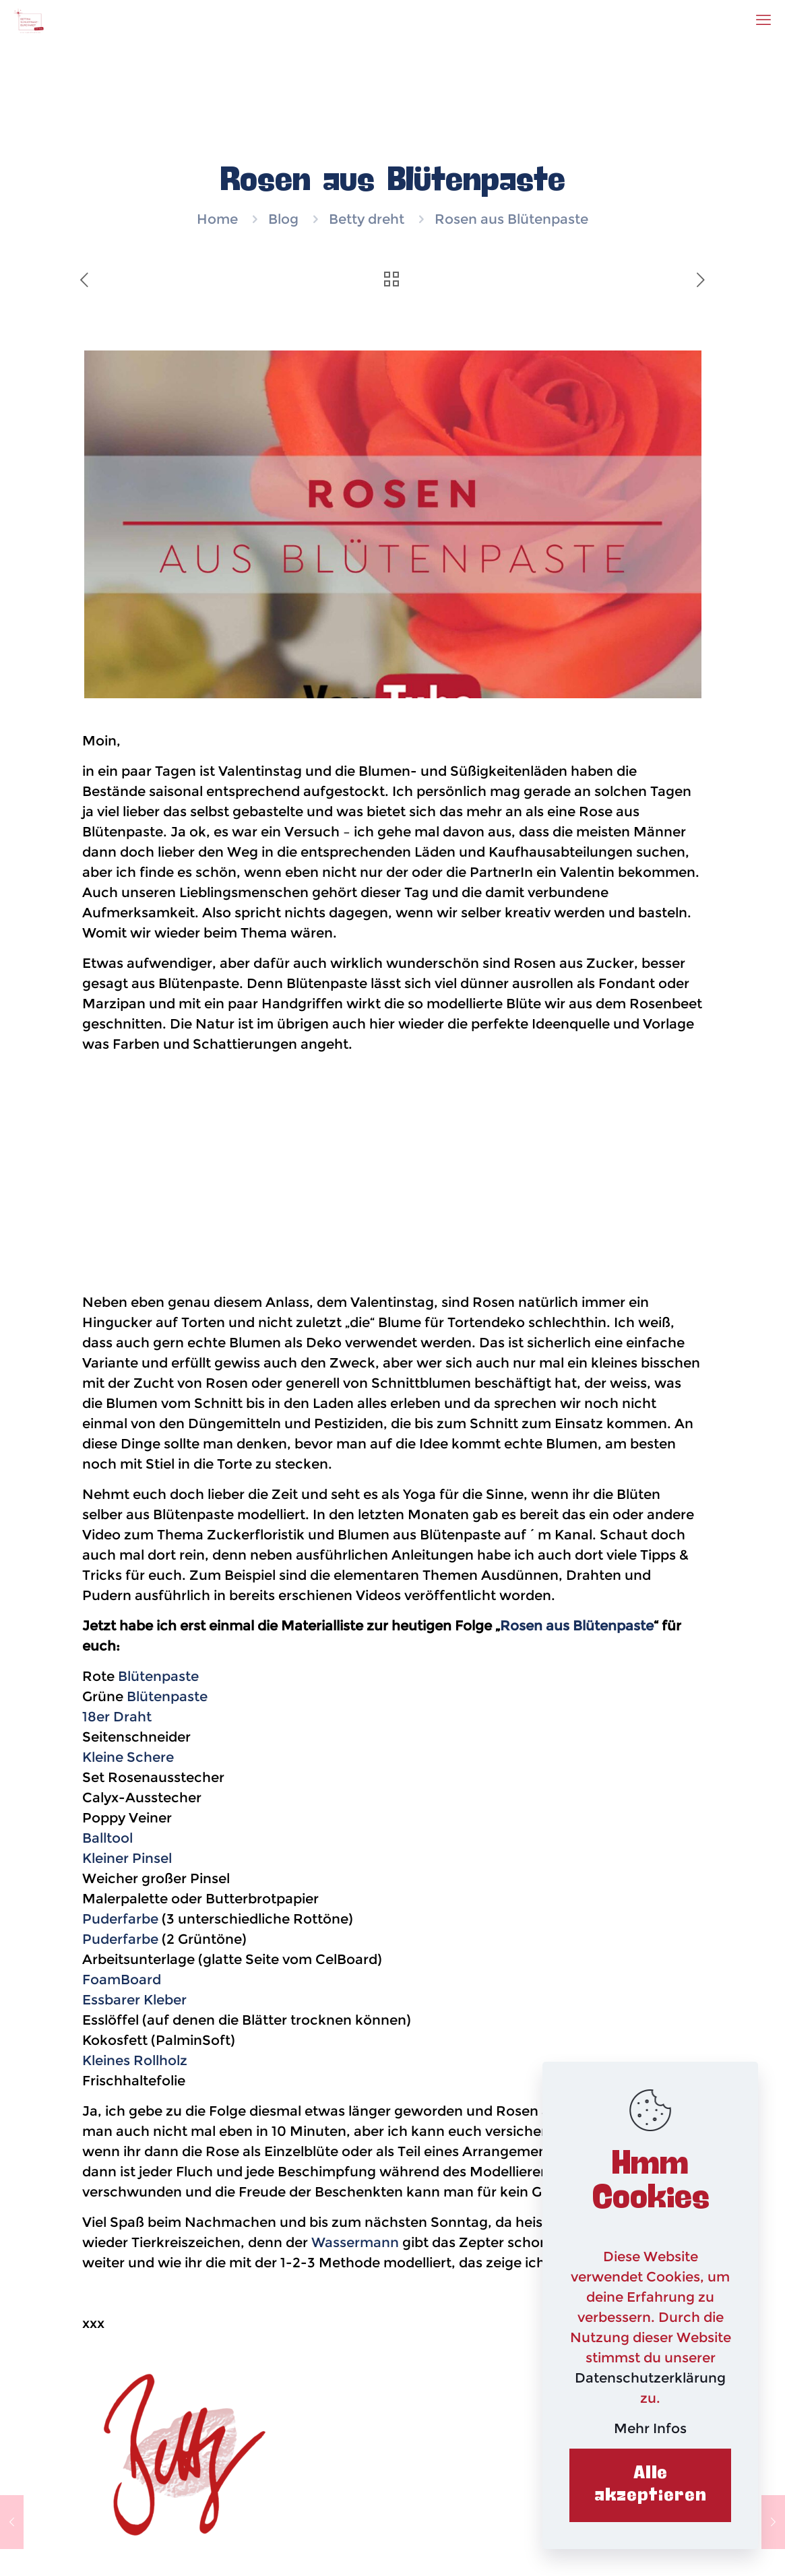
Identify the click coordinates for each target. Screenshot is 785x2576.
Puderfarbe (120, 1919)
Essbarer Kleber (134, 2000)
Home (217, 219)
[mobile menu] (763, 20)
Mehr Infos (650, 2428)
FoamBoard (121, 1979)
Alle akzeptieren (650, 2485)
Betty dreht (366, 219)
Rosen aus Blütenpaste (577, 1626)
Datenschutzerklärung (650, 2378)
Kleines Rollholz (134, 2060)
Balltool (107, 1838)
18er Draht (117, 1717)
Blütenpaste (158, 1676)
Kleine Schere (128, 1757)
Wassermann (355, 2242)
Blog (283, 219)
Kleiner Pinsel (127, 1858)
